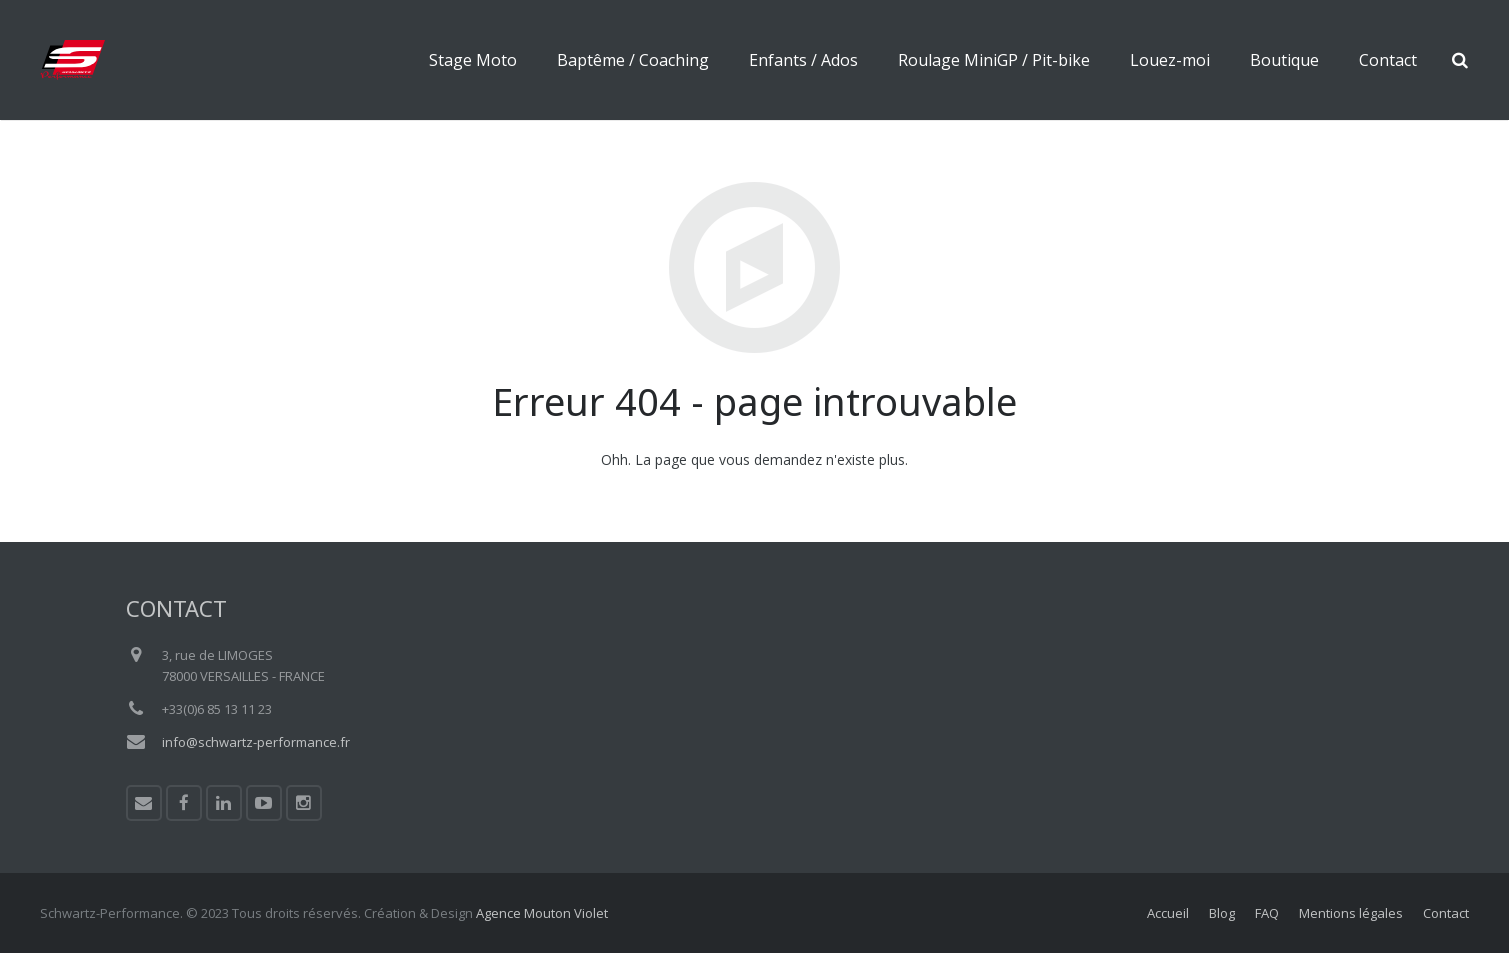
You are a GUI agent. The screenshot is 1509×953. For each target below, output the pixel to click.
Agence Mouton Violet (542, 913)
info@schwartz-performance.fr (256, 742)
